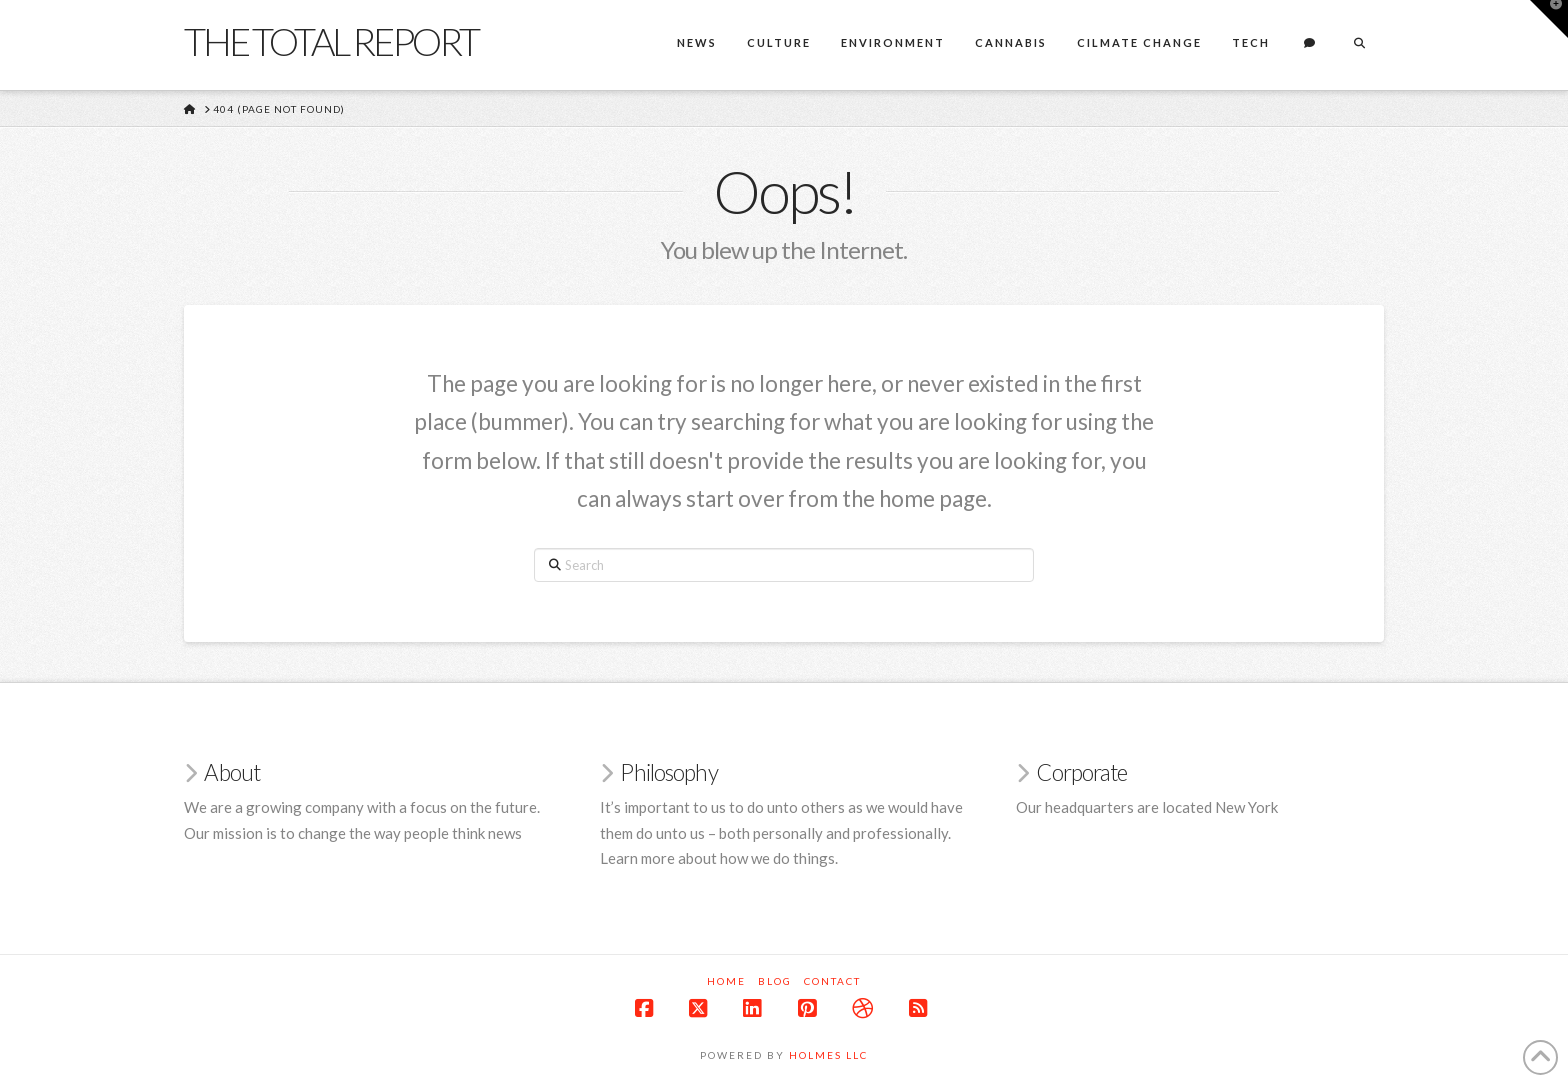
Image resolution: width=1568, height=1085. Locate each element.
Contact (832, 981)
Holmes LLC (828, 1055)
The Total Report (331, 41)
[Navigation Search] (1359, 45)
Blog (775, 981)
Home (726, 981)
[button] (1549, 19)
